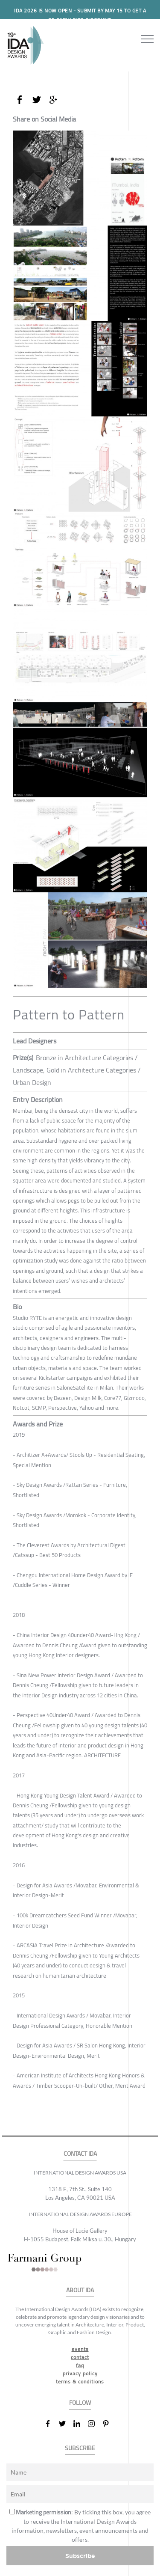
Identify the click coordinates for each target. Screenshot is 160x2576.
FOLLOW (80, 2402)
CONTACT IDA (80, 2153)
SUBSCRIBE (80, 2448)
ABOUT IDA (80, 2290)
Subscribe (80, 2555)
